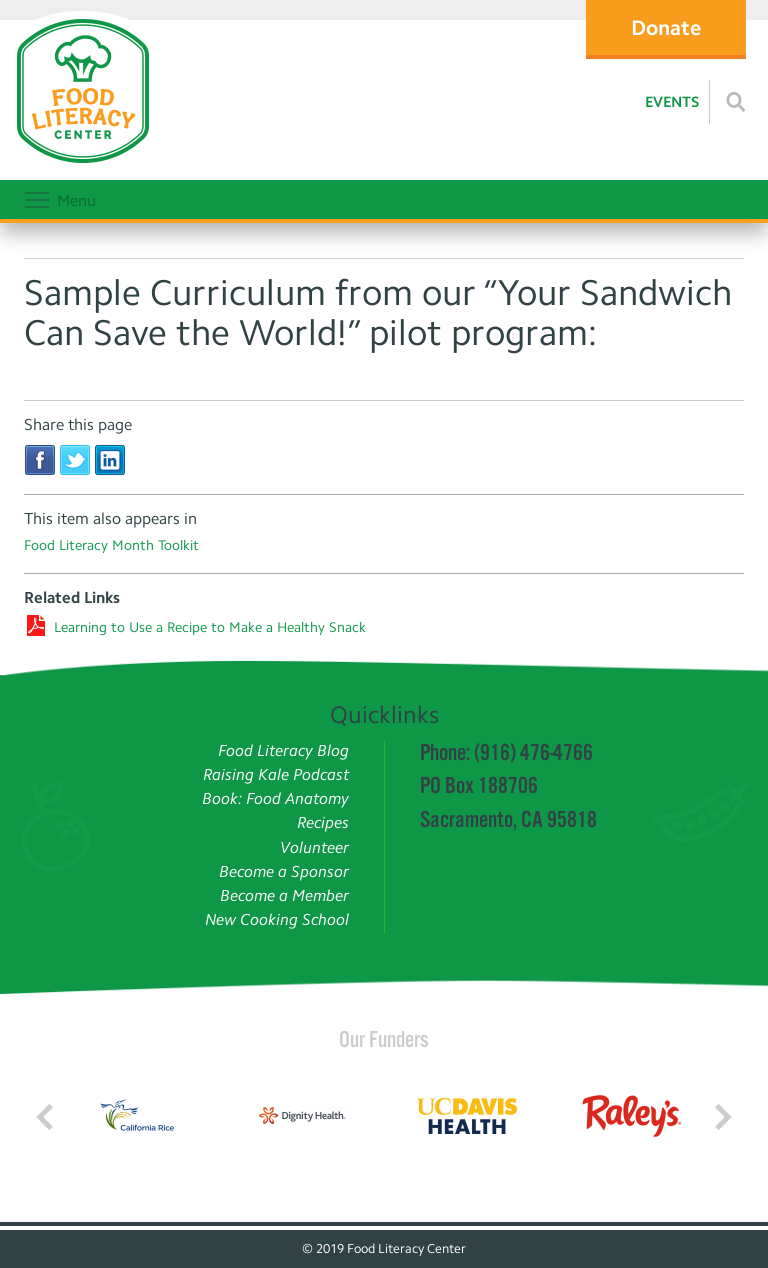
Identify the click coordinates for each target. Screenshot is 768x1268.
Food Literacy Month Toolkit (111, 545)
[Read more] (736, 102)
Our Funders (384, 1039)
